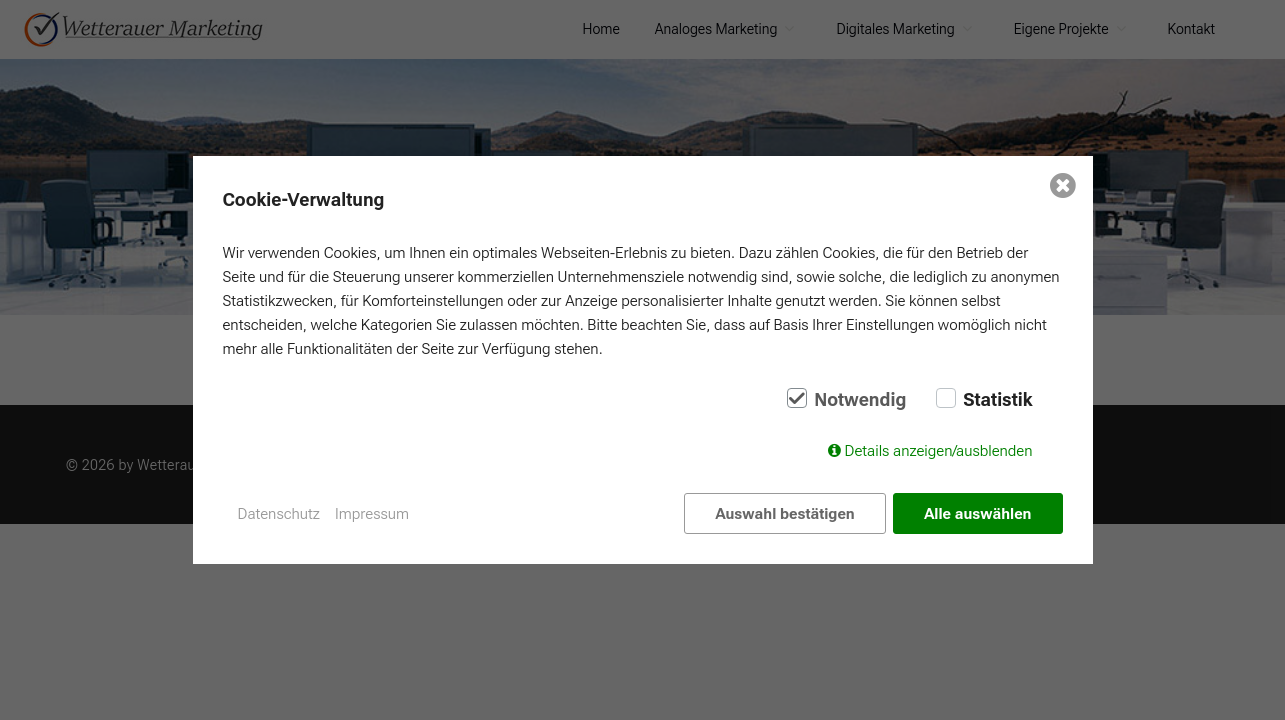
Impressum (372, 514)
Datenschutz (279, 514)
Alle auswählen (977, 514)
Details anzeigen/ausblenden (939, 451)
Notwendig (860, 400)
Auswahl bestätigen (784, 514)
